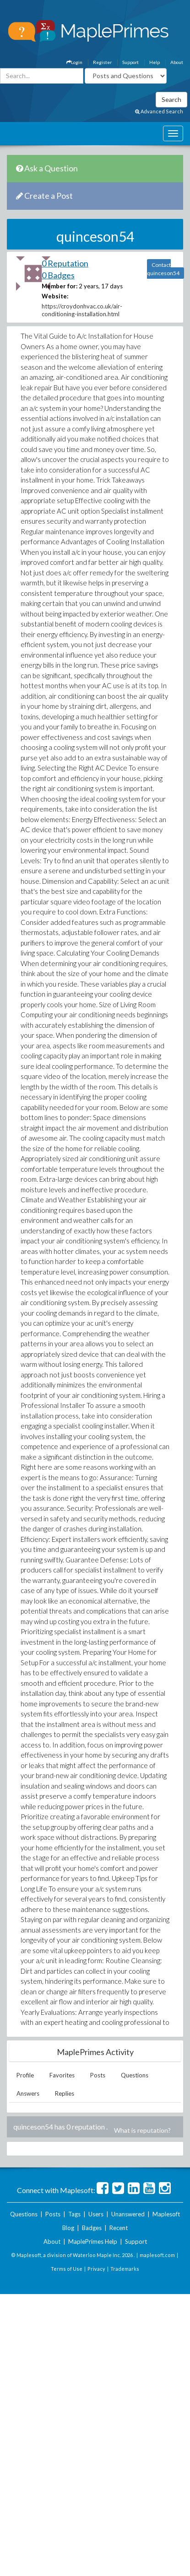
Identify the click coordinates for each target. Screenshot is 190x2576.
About (176, 62)
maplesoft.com (157, 2255)
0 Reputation (65, 263)
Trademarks (124, 2269)
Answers (27, 2093)
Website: (55, 296)
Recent (118, 2227)
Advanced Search (159, 111)
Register (102, 62)
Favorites (62, 2075)
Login (74, 62)
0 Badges (58, 275)
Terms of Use (66, 2269)
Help (154, 62)
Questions (134, 2075)
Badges (92, 2227)
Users (95, 2214)
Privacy (96, 2269)
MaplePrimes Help (92, 2241)
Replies (64, 2093)
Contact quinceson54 (163, 268)
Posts (97, 2075)
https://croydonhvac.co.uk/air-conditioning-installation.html (82, 310)
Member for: (59, 286)
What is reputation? (142, 2130)
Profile (25, 2075)
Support (130, 62)
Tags (74, 2214)
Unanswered (128, 2214)
